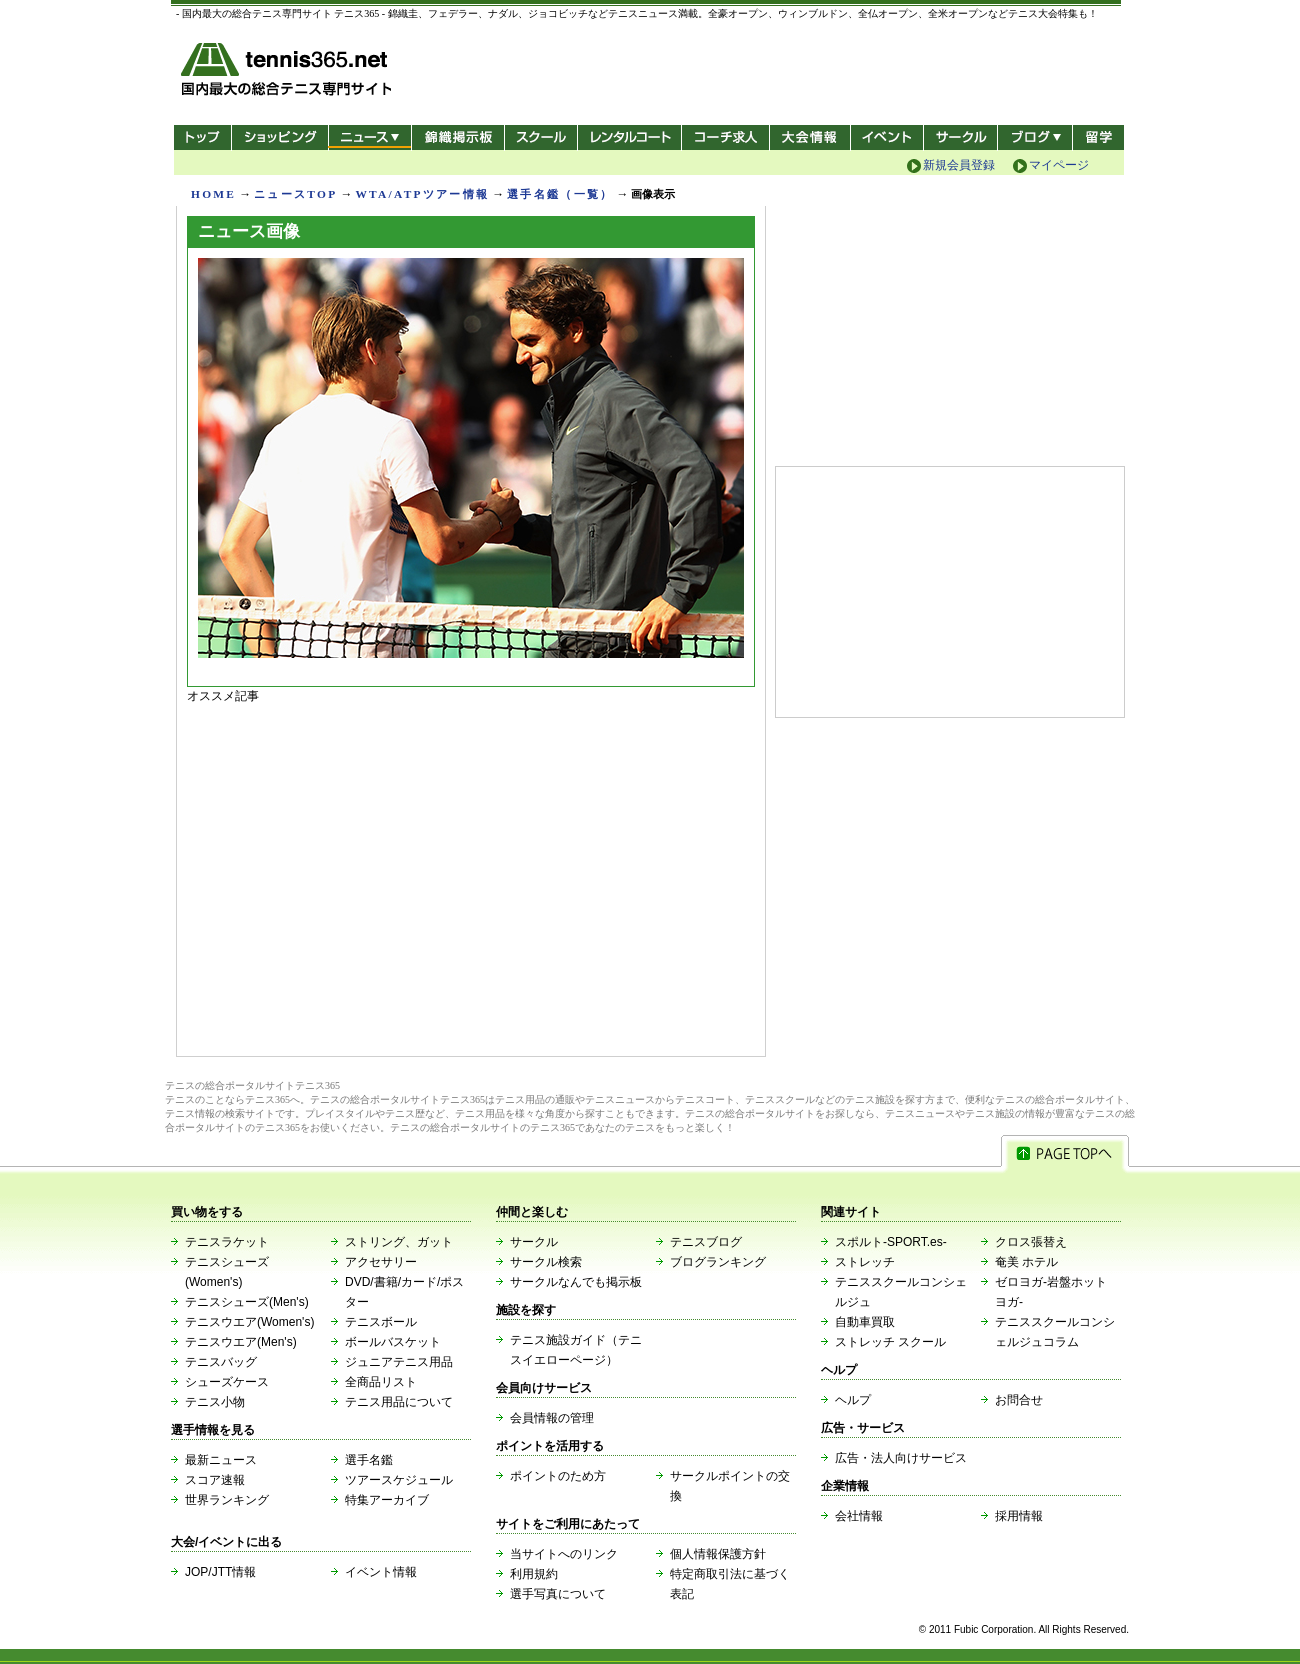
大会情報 (810, 137)
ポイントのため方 (558, 1476)
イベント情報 (381, 1572)
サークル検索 (546, 1262)
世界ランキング (227, 1500)
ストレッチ (865, 1262)
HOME (213, 194)
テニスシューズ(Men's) (247, 1302)
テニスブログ (706, 1242)
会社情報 (859, 1516)
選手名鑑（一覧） (560, 194)
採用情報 (1019, 1516)
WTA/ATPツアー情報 (422, 194)
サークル (960, 137)
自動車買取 (865, 1322)
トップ (202, 137)
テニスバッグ (221, 1362)
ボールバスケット (393, 1342)
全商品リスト (381, 1382)
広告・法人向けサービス (901, 1458)
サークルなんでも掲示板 (576, 1282)
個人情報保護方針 (718, 1554)
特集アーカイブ (387, 1500)
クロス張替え (1031, 1242)
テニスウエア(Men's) (241, 1342)
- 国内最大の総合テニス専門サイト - (288, 72)
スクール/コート (540, 137)
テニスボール (381, 1322)
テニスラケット (227, 1242)
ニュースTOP (295, 194)
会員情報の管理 (552, 1418)
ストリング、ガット (399, 1242)
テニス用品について (399, 1402)
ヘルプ (853, 1400)
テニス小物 (215, 1402)
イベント (887, 137)
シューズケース (227, 1382)
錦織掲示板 (457, 137)
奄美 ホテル (1026, 1262)
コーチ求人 (727, 137)
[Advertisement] (471, 875)
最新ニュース (221, 1460)
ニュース (369, 137)
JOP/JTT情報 (220, 1572)
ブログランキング (718, 1262)
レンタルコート (631, 137)
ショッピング (279, 137)
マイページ (1059, 165)
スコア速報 (215, 1480)
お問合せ (1019, 1400)
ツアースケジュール (399, 1480)
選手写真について (558, 1594)
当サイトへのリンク (564, 1554)
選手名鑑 (369, 1460)
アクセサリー (381, 1262)
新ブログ (1035, 137)
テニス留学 (1098, 137)
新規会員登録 (959, 165)
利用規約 (534, 1574)
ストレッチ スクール (890, 1342)
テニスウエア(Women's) (249, 1322)
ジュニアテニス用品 (399, 1362)
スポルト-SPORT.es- (891, 1242)
